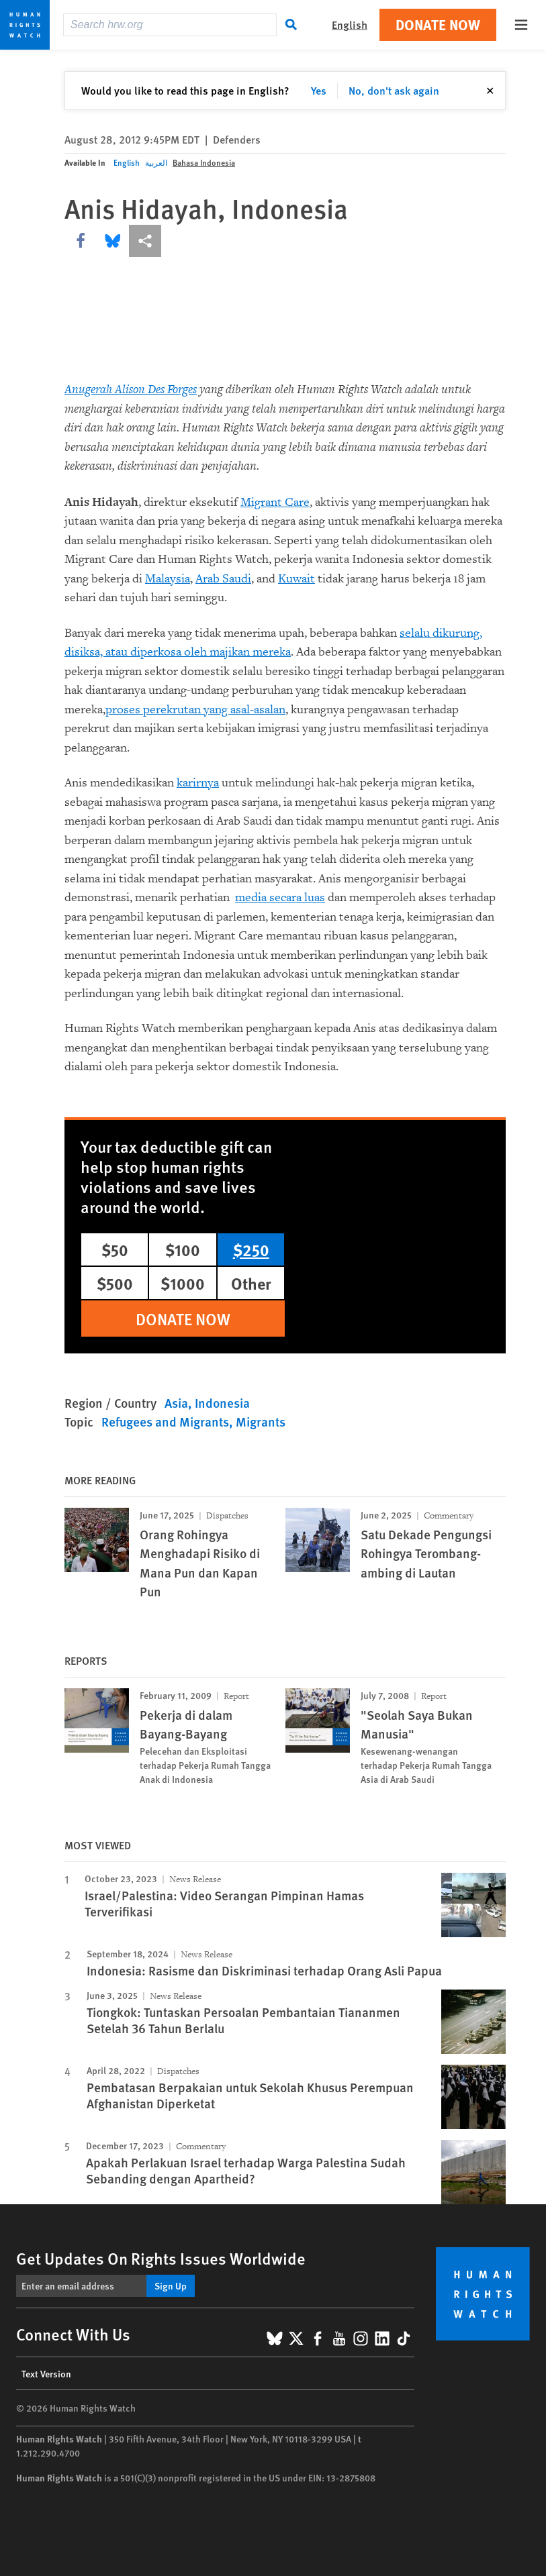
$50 (114, 1249)
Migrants (260, 1421)
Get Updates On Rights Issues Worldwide (161, 2258)
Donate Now (438, 24)
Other (251, 1283)
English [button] (349, 24)
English (126, 162)
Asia (176, 1403)
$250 (251, 1249)
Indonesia (222, 1403)
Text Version (46, 2373)
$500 (115, 1283)
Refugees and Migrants (165, 1421)
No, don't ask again (394, 90)
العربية (156, 162)
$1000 (183, 1283)
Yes (318, 90)
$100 (182, 1249)
